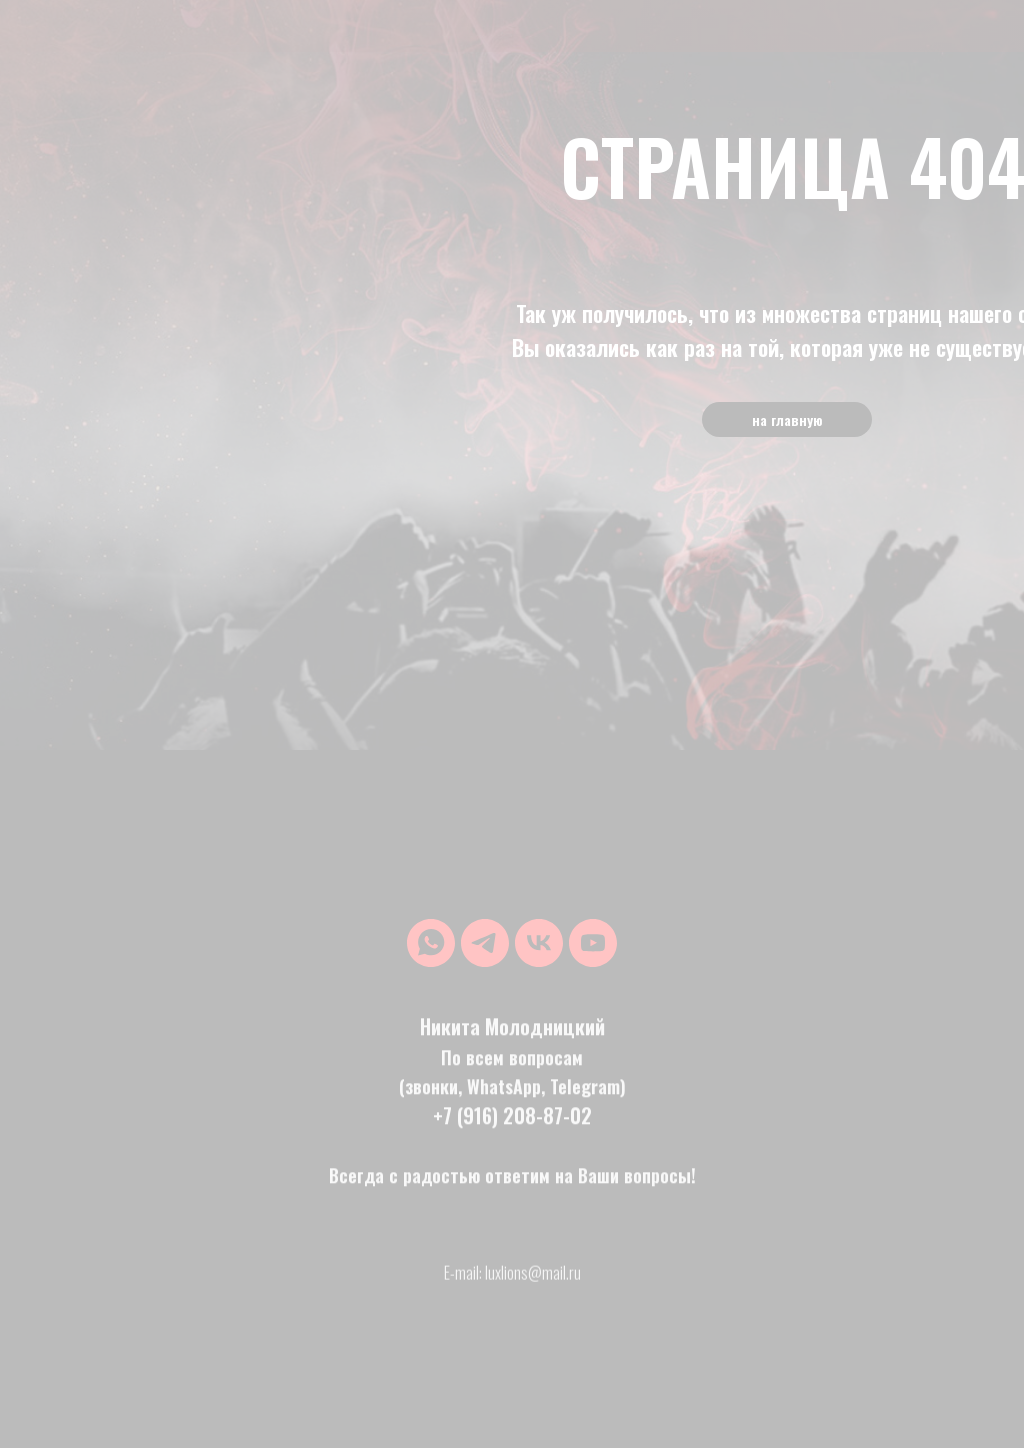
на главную (787, 419)
